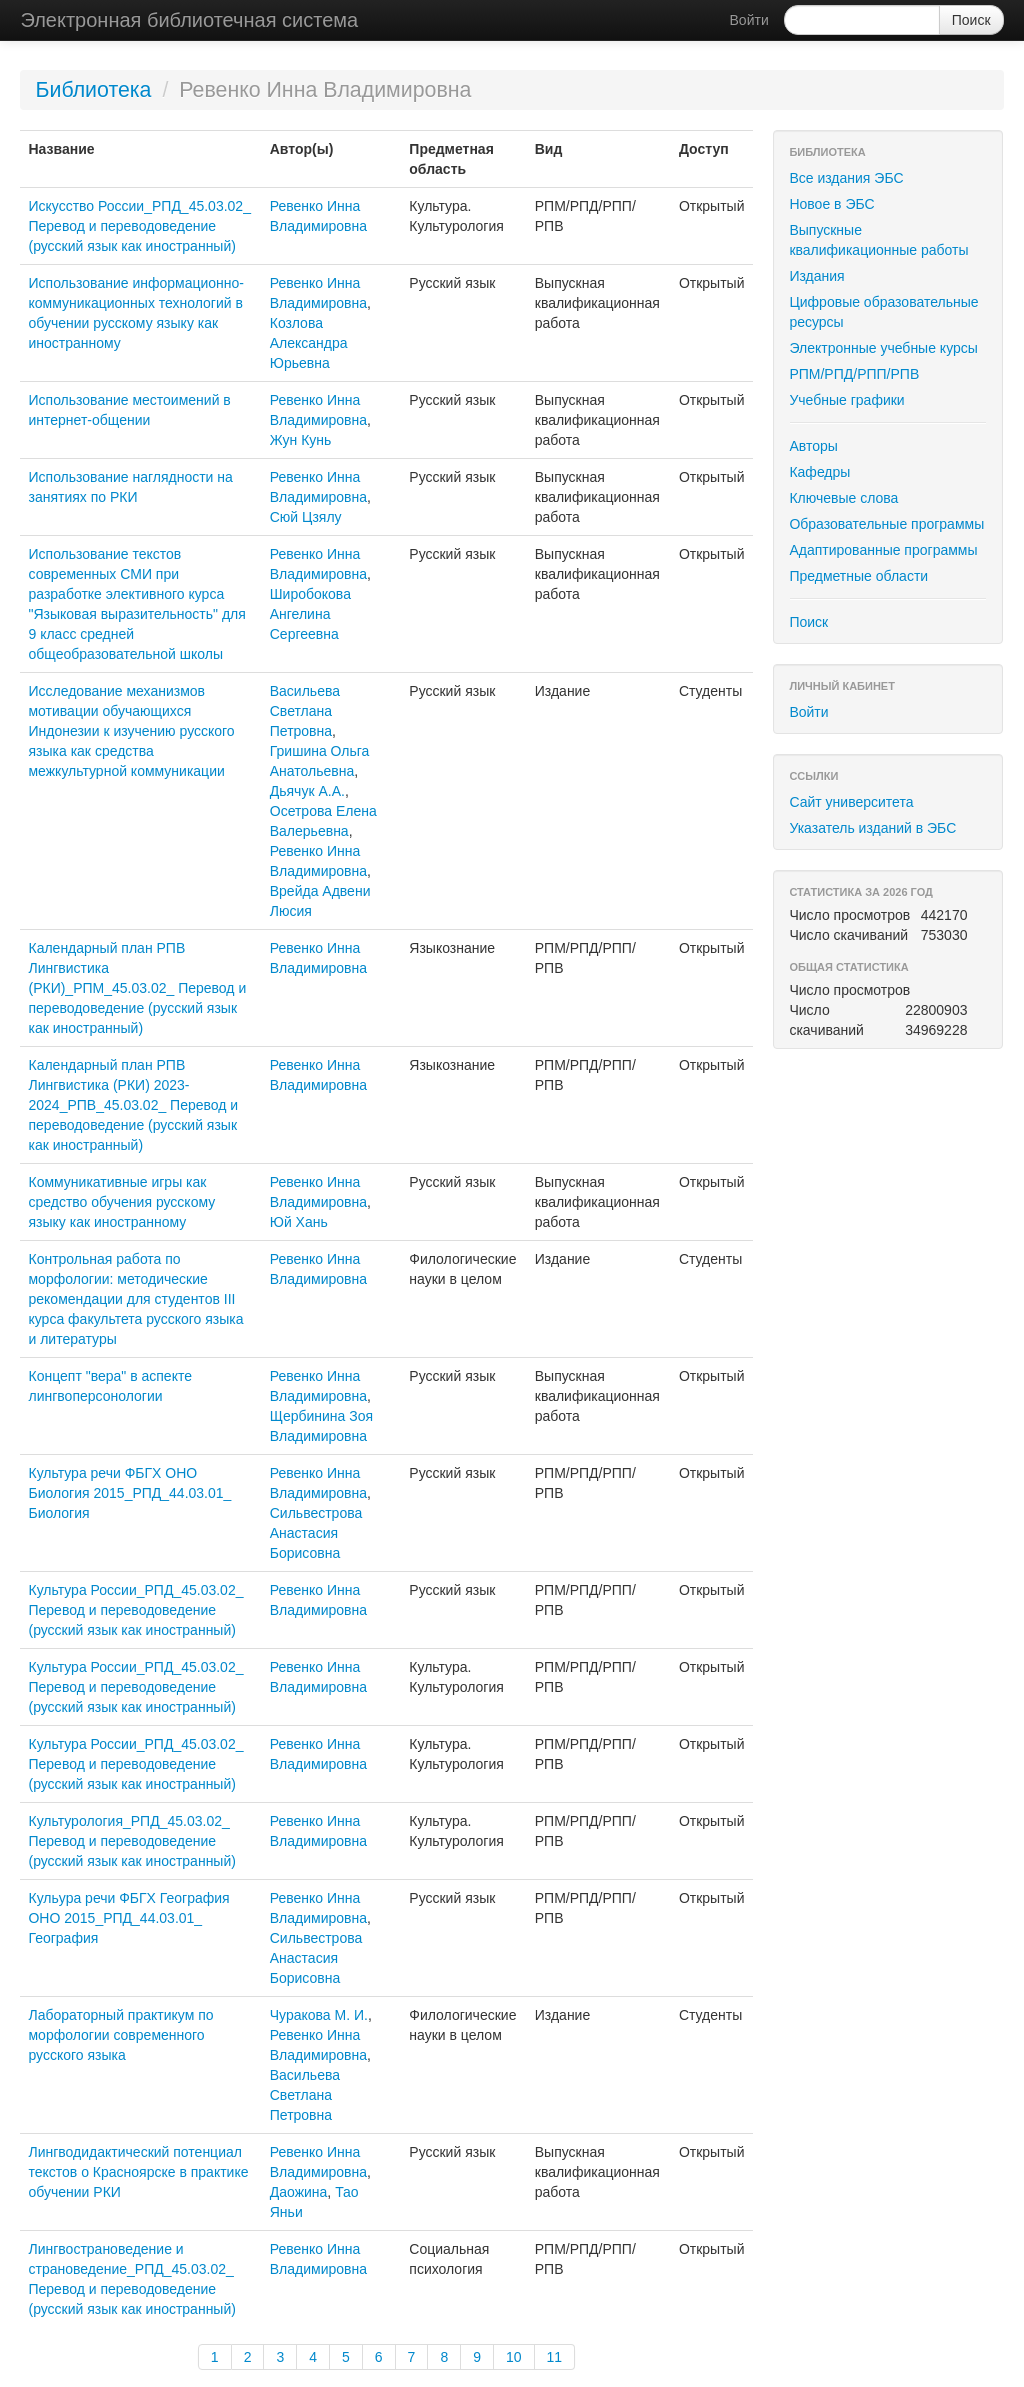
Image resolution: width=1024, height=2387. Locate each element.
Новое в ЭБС (831, 204)
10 (514, 2357)
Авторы (813, 446)
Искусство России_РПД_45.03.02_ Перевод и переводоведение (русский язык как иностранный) (139, 226)
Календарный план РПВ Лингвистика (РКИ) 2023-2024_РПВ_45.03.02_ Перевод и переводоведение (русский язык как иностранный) (133, 1105)
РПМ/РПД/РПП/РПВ (854, 374)
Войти (749, 20)
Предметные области (858, 576)
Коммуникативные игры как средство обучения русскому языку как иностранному (121, 1202)
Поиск (808, 622)
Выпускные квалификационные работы (878, 240)
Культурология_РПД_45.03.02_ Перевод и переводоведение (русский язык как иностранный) (131, 1841)
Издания (816, 276)
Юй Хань (299, 1222)
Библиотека (93, 90)
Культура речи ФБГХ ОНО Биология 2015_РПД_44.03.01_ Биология (129, 1493)
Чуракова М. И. (319, 2015)
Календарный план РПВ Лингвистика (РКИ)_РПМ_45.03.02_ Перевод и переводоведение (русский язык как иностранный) (137, 988)
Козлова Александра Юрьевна (309, 343)
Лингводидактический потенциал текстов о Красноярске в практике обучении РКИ (138, 2172)
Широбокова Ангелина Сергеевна (310, 614)
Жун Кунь (301, 440)
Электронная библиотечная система (189, 20)
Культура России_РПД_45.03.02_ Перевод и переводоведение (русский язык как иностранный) (135, 1610)
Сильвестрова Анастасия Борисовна (316, 1533)
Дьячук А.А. (307, 791)
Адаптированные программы (883, 550)
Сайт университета (851, 802)
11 (555, 2357)
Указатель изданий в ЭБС (872, 828)
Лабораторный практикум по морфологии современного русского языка (120, 2035)
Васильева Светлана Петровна (305, 711)
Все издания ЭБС (846, 178)
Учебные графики (846, 400)
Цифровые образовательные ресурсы (883, 312)
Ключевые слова (843, 498)
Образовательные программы (886, 524)
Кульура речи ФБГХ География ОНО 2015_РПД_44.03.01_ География (128, 1918)
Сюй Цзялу (306, 517)
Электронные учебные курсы (883, 348)
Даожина (299, 2192)
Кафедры (819, 472)
